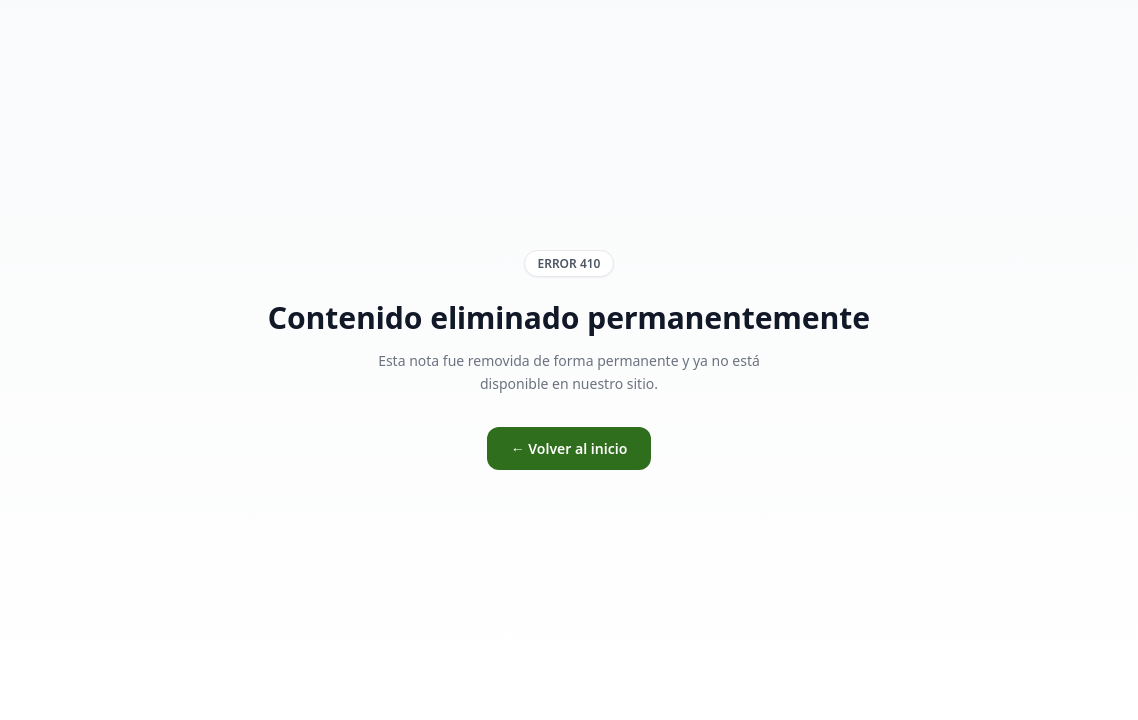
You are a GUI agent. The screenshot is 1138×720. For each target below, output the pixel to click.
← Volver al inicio (569, 448)
